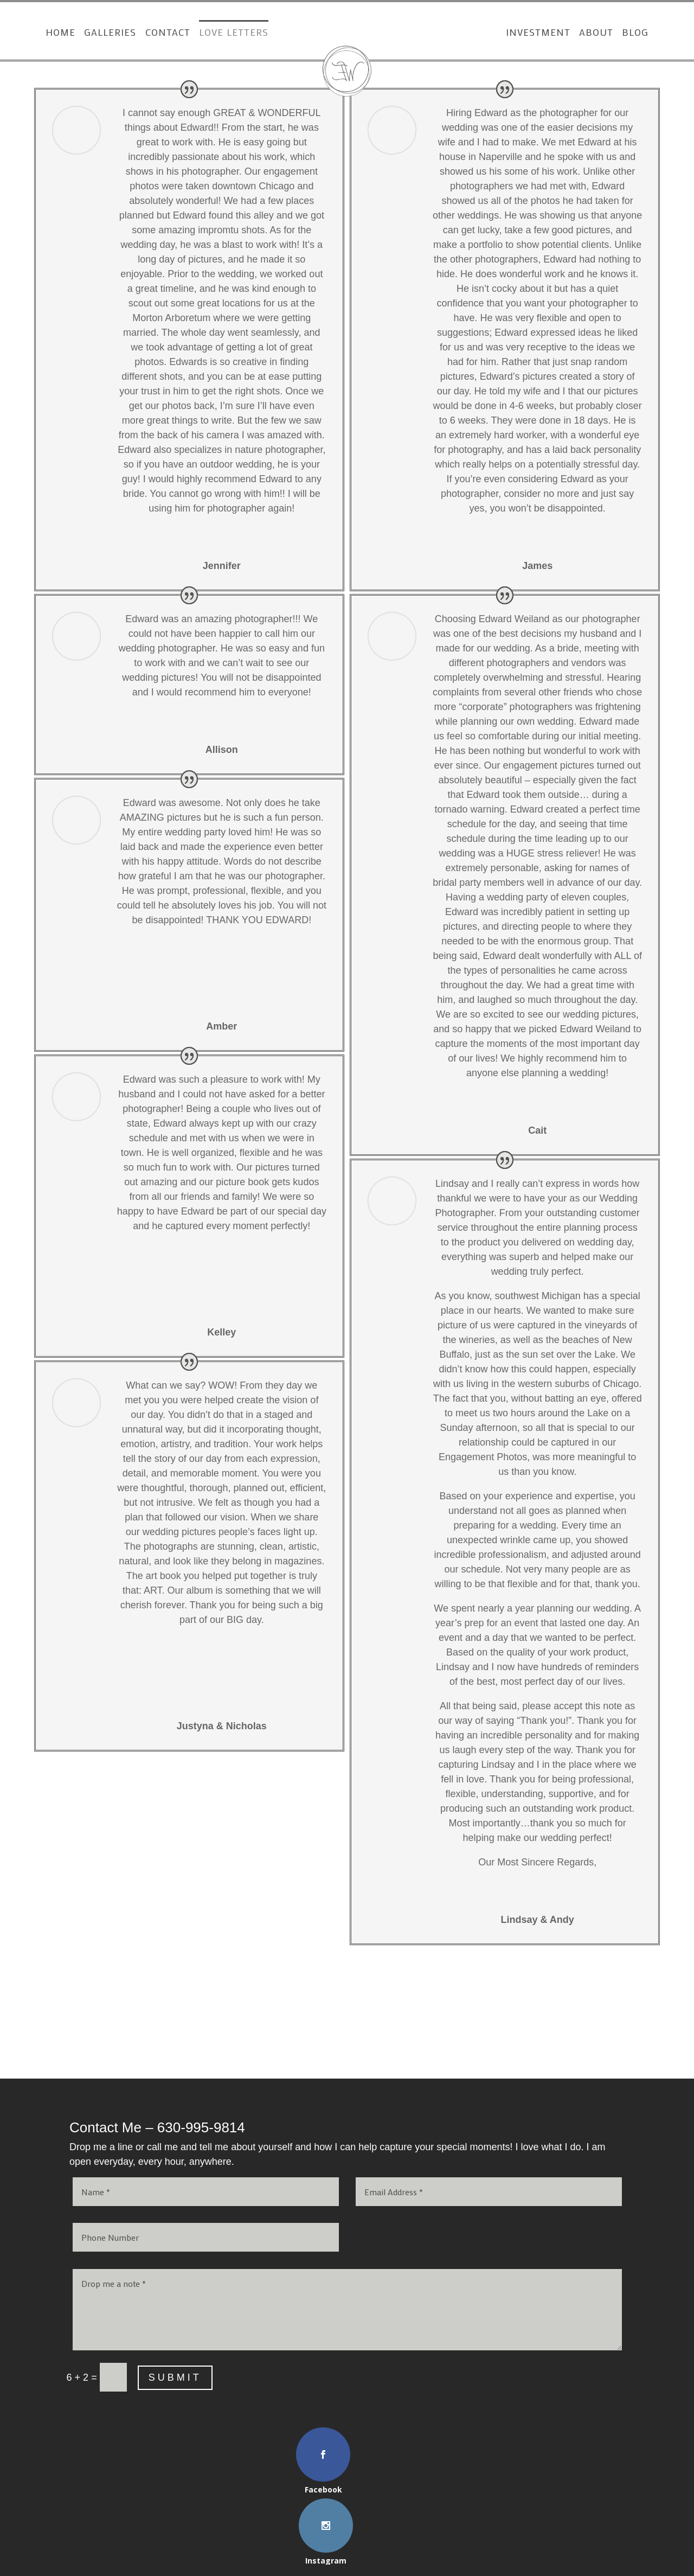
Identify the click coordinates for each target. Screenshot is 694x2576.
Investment (546, 33)
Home (52, 33)
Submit (175, 2377)
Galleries (102, 33)
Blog (643, 33)
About (604, 33)
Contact (159, 33)
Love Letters (225, 33)
